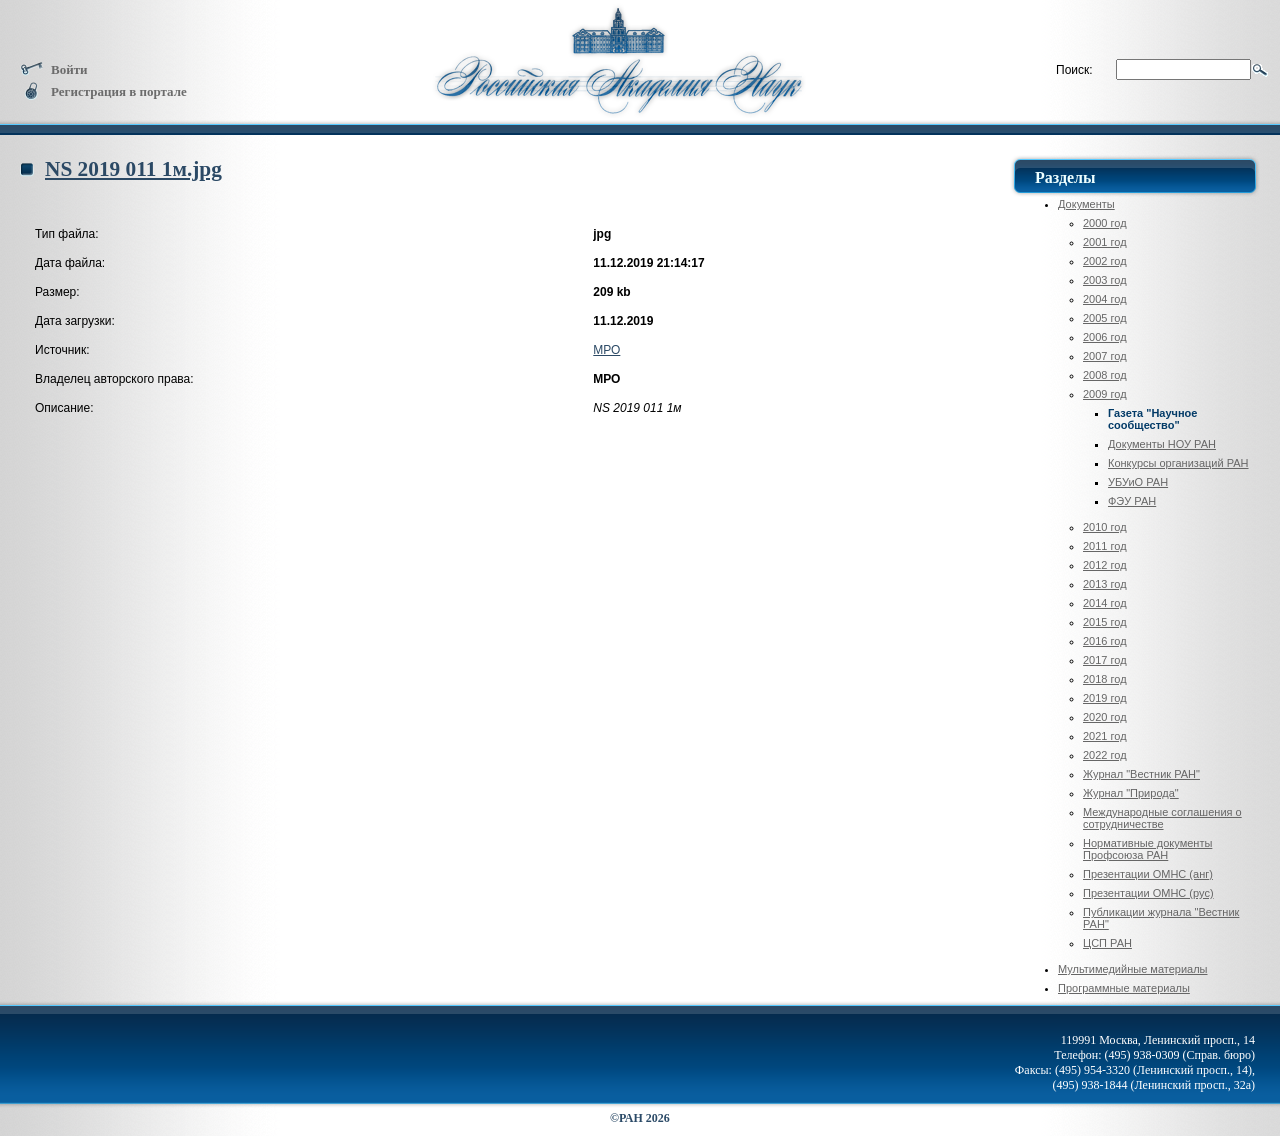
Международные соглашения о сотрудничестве (1162, 818)
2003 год (1105, 280)
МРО (606, 350)
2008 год (1105, 375)
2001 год (1105, 242)
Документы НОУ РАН (1162, 444)
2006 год (1105, 337)
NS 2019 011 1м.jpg (133, 169)
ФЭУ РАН (1132, 501)
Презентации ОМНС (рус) (1148, 893)
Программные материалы (1124, 988)
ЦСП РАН (1107, 943)
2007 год (1105, 356)
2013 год (1105, 584)
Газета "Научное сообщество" (1152, 419)
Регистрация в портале (103, 91)
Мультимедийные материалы (1133, 969)
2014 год (1105, 603)
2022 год (1105, 755)
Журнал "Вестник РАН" (1141, 774)
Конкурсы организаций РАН (1178, 463)
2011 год (1105, 546)
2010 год (1105, 527)
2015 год (1105, 622)
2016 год (1105, 641)
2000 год (1105, 223)
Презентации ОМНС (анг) (1148, 874)
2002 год (1105, 261)
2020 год (1105, 717)
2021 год (1105, 736)
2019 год (1105, 698)
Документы (1086, 204)
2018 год (1105, 679)
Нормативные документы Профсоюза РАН (1147, 849)
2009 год (1105, 394)
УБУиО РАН (1138, 482)
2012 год (1105, 565)
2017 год (1105, 660)
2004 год (1105, 299)
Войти (54, 69)
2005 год (1105, 318)
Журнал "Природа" (1131, 793)
